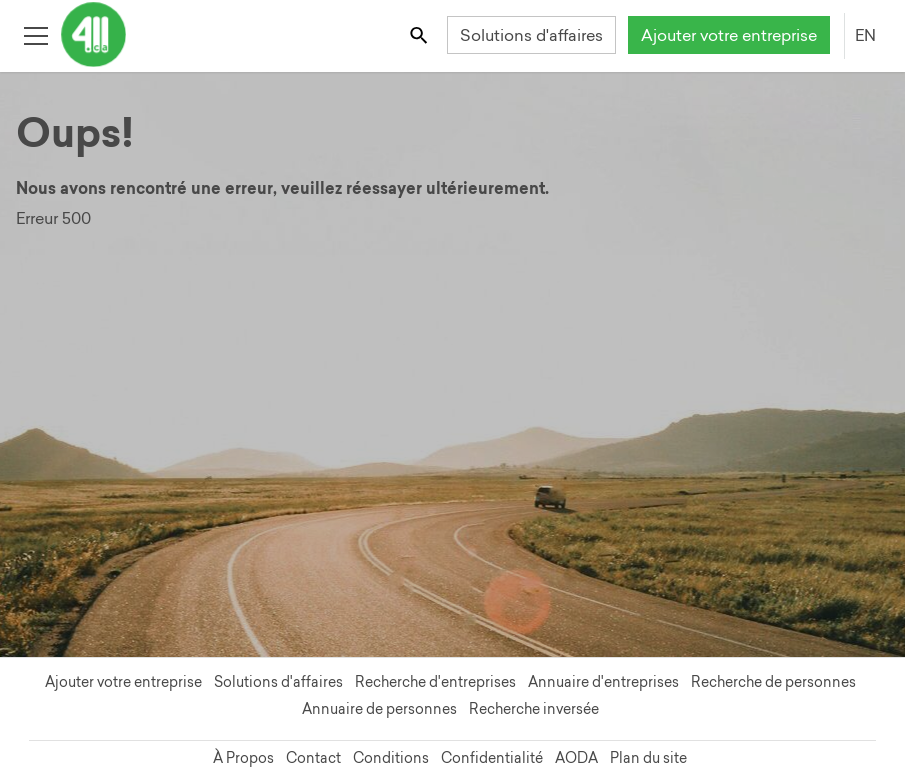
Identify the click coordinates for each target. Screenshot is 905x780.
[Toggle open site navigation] (35, 34)
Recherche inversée (534, 709)
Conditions (391, 758)
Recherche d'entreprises (435, 682)
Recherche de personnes (773, 682)
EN (865, 35)
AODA (576, 758)
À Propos (243, 758)
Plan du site (648, 758)
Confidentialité (492, 758)
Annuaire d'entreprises (603, 682)
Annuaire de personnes (379, 709)
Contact (313, 758)
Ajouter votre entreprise (729, 35)
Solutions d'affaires (531, 35)
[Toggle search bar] (420, 34)
